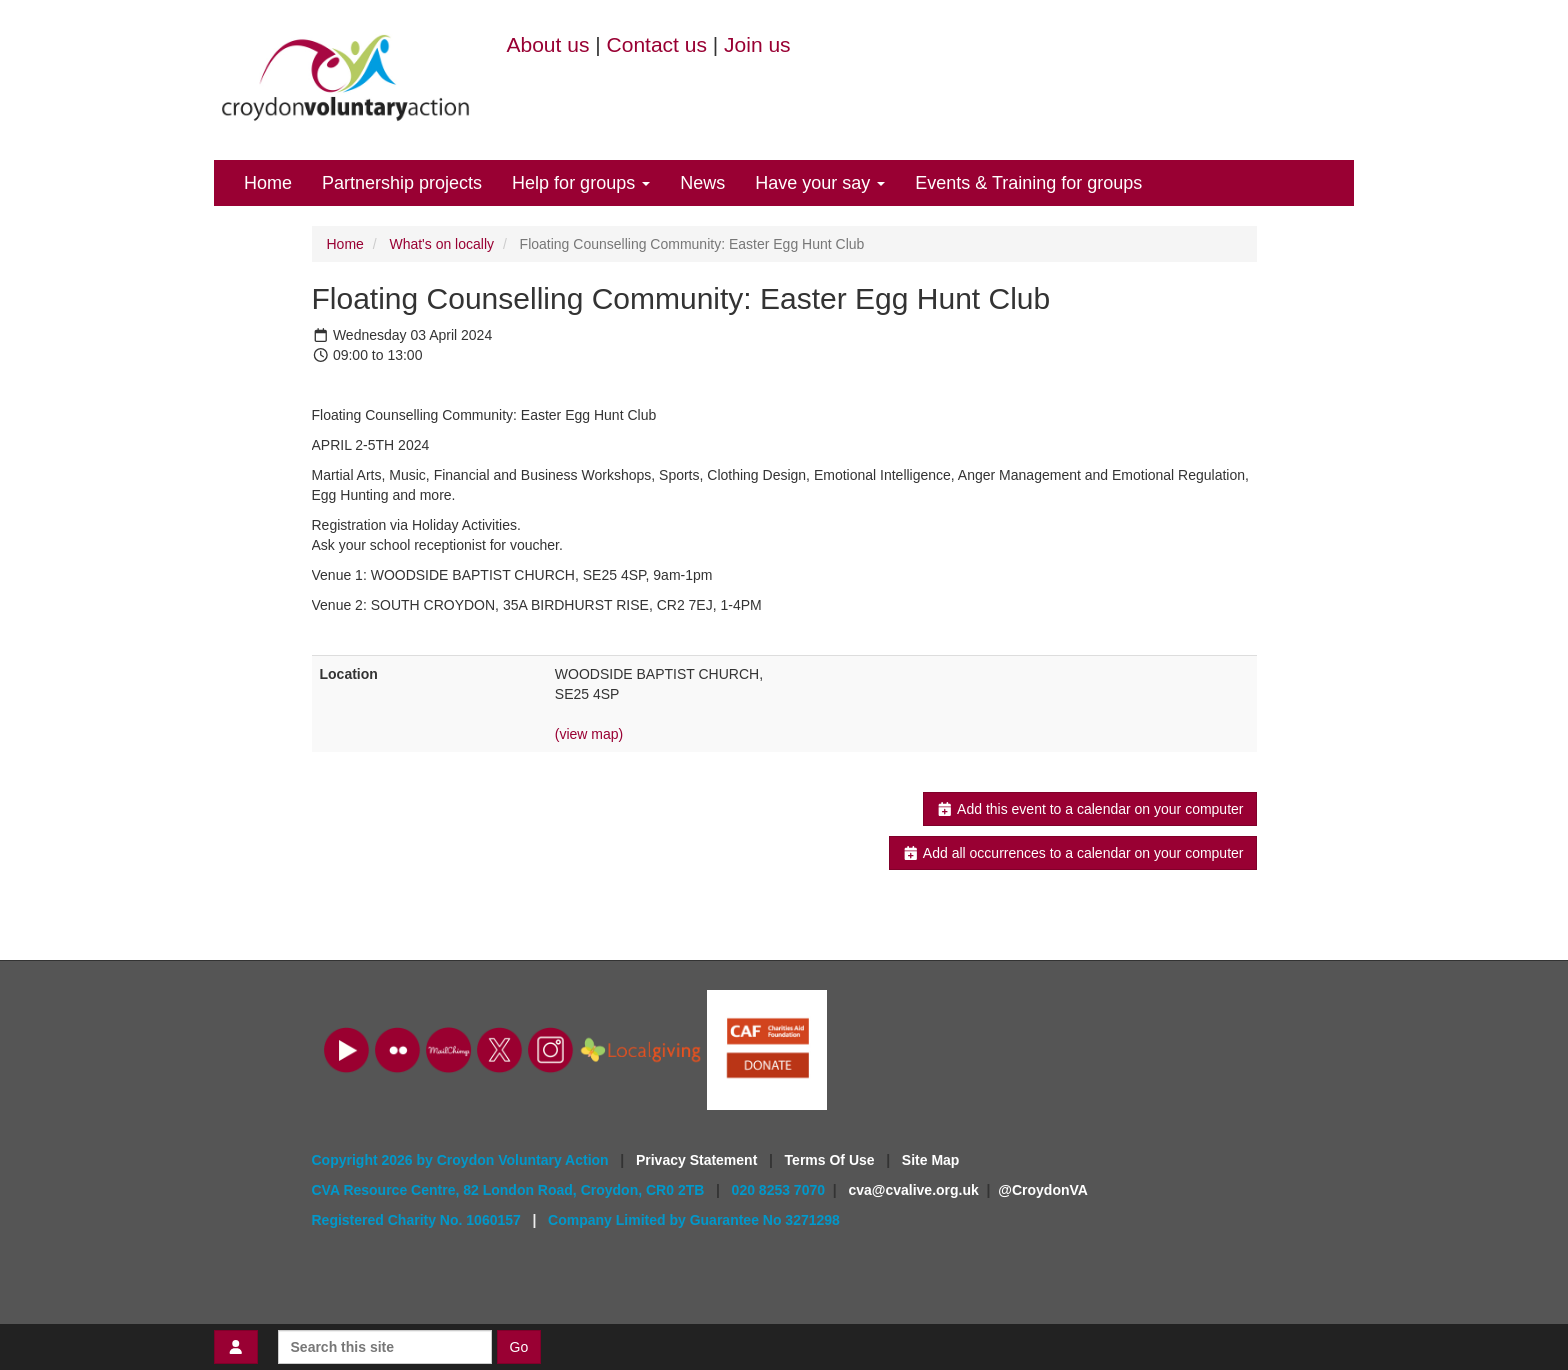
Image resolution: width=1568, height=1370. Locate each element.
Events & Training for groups (1028, 183)
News (702, 183)
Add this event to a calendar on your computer (1089, 809)
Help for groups (581, 183)
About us (548, 44)
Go (519, 1347)
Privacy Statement (698, 1160)
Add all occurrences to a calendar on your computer (1072, 853)
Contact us (657, 44)
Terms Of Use (832, 1160)
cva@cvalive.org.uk (913, 1190)
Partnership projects (402, 183)
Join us (757, 44)
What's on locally (441, 244)
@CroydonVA (1043, 1190)
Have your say (820, 183)
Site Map (931, 1160)
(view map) (589, 734)
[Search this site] (385, 1347)
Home (268, 183)
